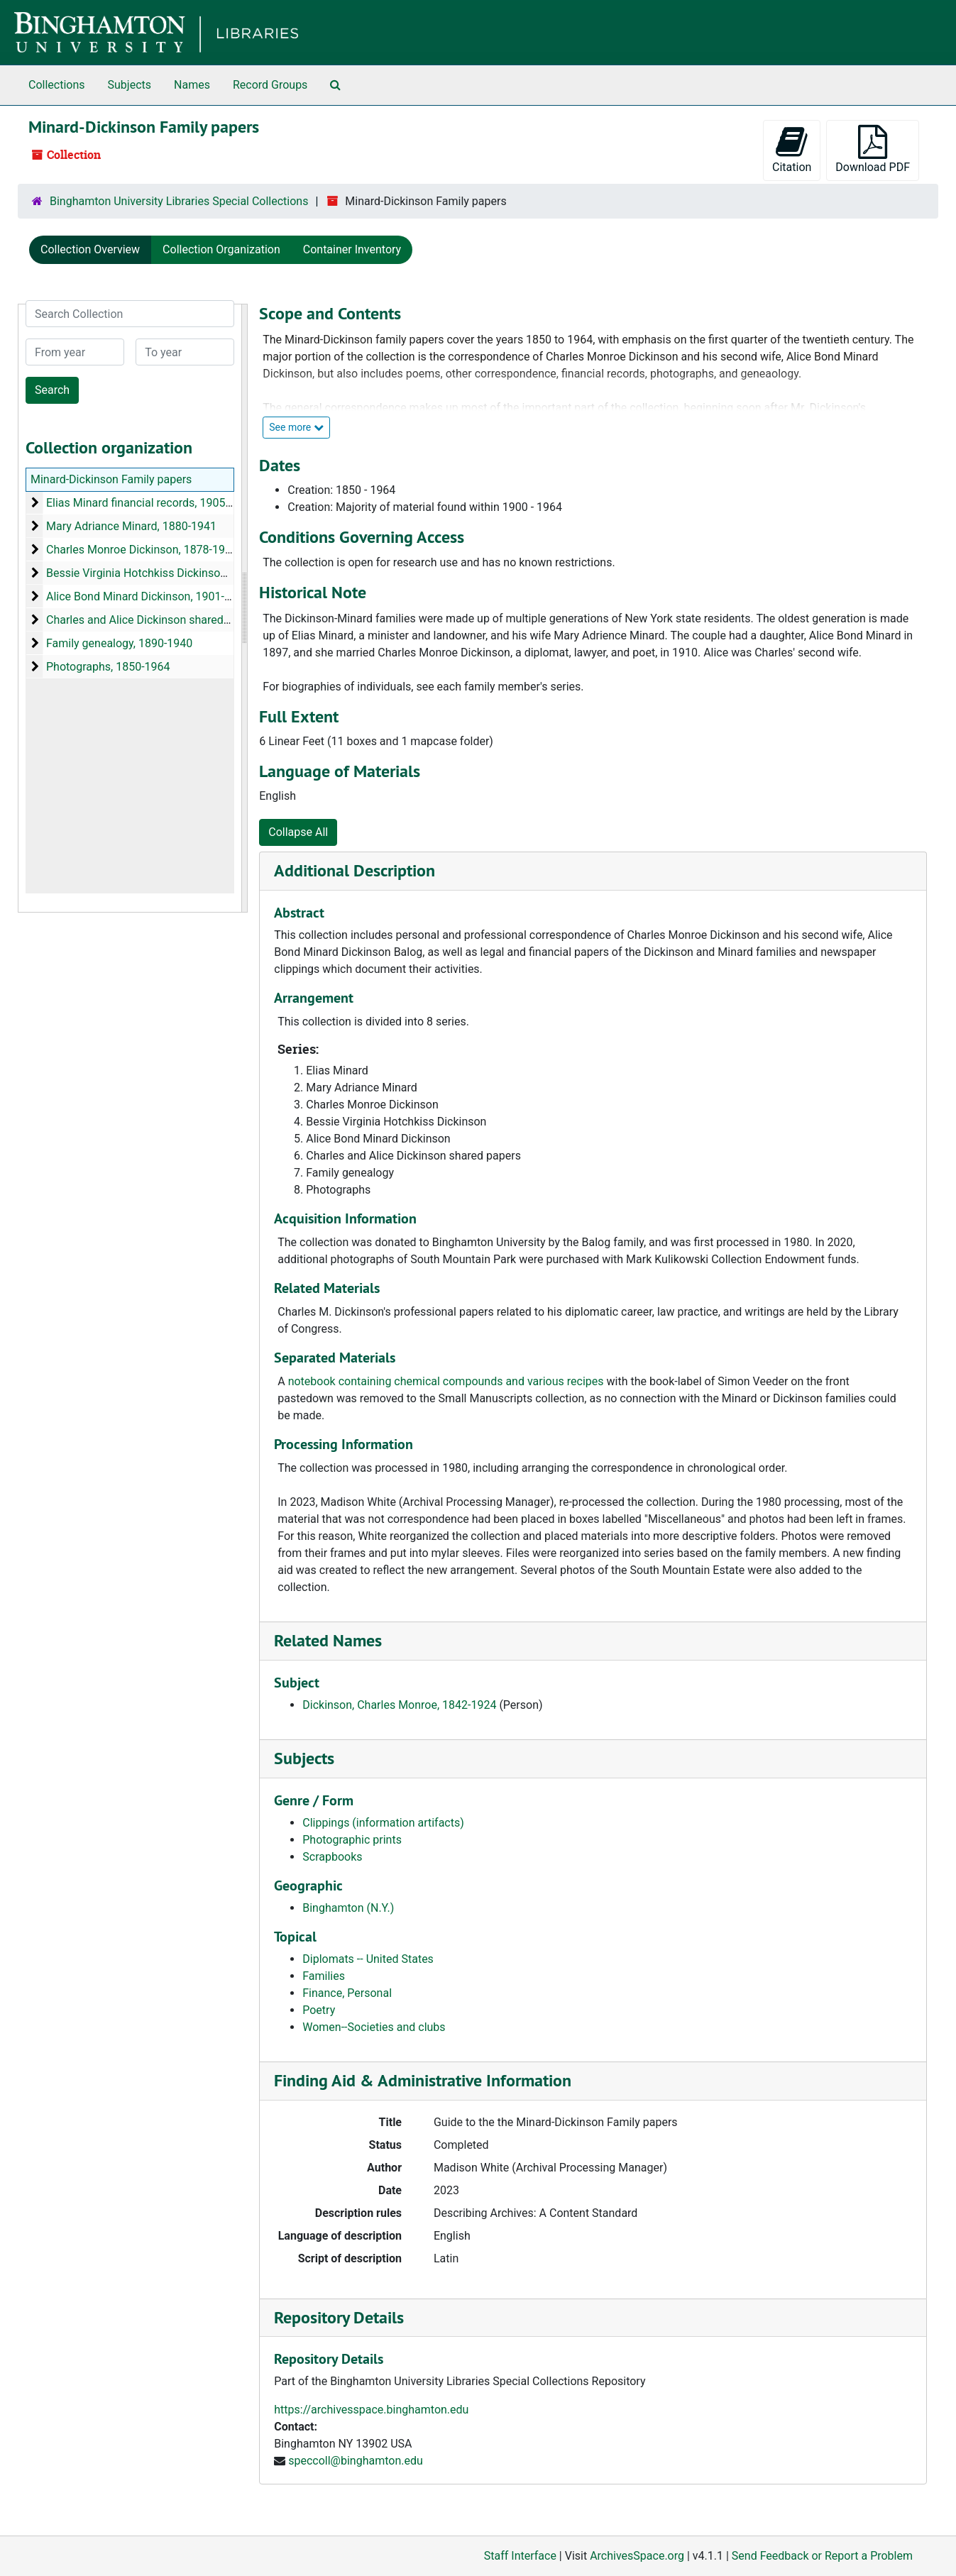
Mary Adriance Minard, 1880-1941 (131, 526)
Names (192, 85)
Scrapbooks (332, 1857)
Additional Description (354, 870)
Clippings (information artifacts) (383, 1822)
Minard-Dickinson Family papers (111, 479)
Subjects (129, 85)
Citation (791, 149)
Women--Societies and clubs (373, 2027)
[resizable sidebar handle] (244, 608)
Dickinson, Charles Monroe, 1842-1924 (399, 1705)
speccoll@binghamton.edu (355, 2460)
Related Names (328, 1640)
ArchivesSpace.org (637, 2556)
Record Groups (270, 85)
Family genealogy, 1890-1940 (119, 643)
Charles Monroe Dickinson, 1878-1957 (142, 549)
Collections (56, 85)
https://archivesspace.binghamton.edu (371, 2409)
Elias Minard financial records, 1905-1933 (150, 503)
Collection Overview (90, 249)
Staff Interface (520, 2556)
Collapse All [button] (298, 832)
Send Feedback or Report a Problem (822, 2556)
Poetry (318, 2010)
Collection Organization (221, 249)
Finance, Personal (347, 1993)
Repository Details (339, 2317)
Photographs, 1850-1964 (108, 666)
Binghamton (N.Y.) (348, 1908)
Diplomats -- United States (368, 1959)
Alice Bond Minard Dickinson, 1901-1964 (148, 596)
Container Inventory (352, 249)
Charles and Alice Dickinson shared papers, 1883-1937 (183, 620)
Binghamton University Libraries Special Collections (179, 201)
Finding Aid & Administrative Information (422, 2080)
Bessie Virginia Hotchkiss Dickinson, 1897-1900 (166, 573)
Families (323, 1976)
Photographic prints (352, 1839)
